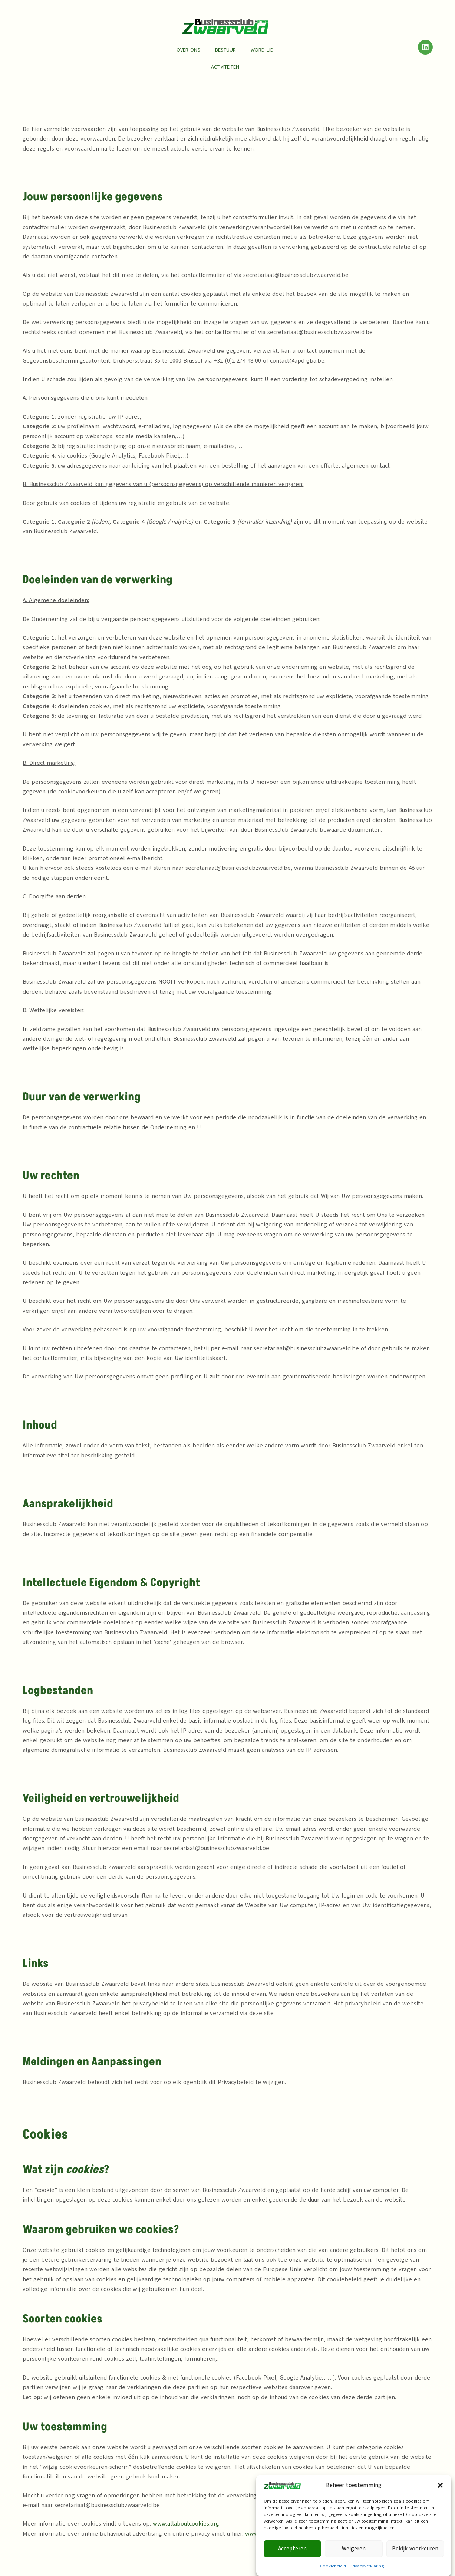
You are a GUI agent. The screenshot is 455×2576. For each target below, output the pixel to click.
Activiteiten (225, 66)
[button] (440, 2506)
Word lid (262, 49)
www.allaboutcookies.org (186, 2524)
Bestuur (225, 49)
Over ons (188, 49)
